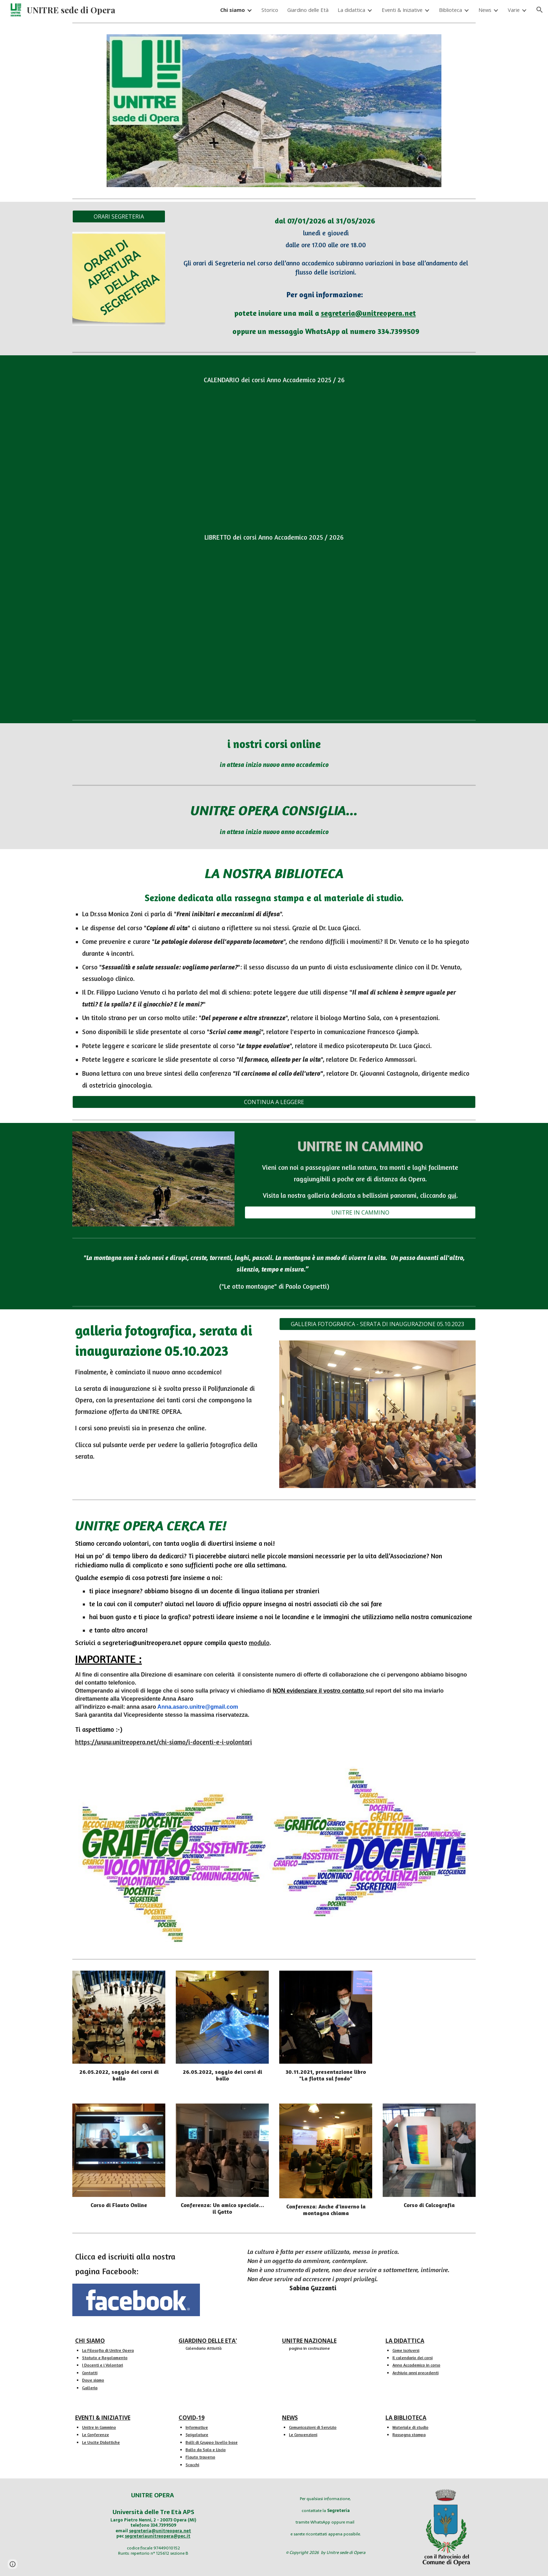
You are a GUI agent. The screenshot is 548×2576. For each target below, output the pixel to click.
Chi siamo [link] (232, 9)
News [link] (484, 9)
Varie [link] (514, 9)
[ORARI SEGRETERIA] (119, 216)
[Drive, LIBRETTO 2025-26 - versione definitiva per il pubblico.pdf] (274, 631)
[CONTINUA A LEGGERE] (274, 1102)
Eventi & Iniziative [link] (402, 9)
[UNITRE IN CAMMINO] (360, 1212)
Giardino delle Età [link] (308, 9)
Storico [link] (269, 9)
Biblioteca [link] (450, 9)
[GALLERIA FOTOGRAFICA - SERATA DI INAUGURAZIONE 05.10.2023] (377, 1324)
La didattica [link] (351, 9)
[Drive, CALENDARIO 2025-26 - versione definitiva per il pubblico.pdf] (274, 450)
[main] (326, 275)
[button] (539, 9)
